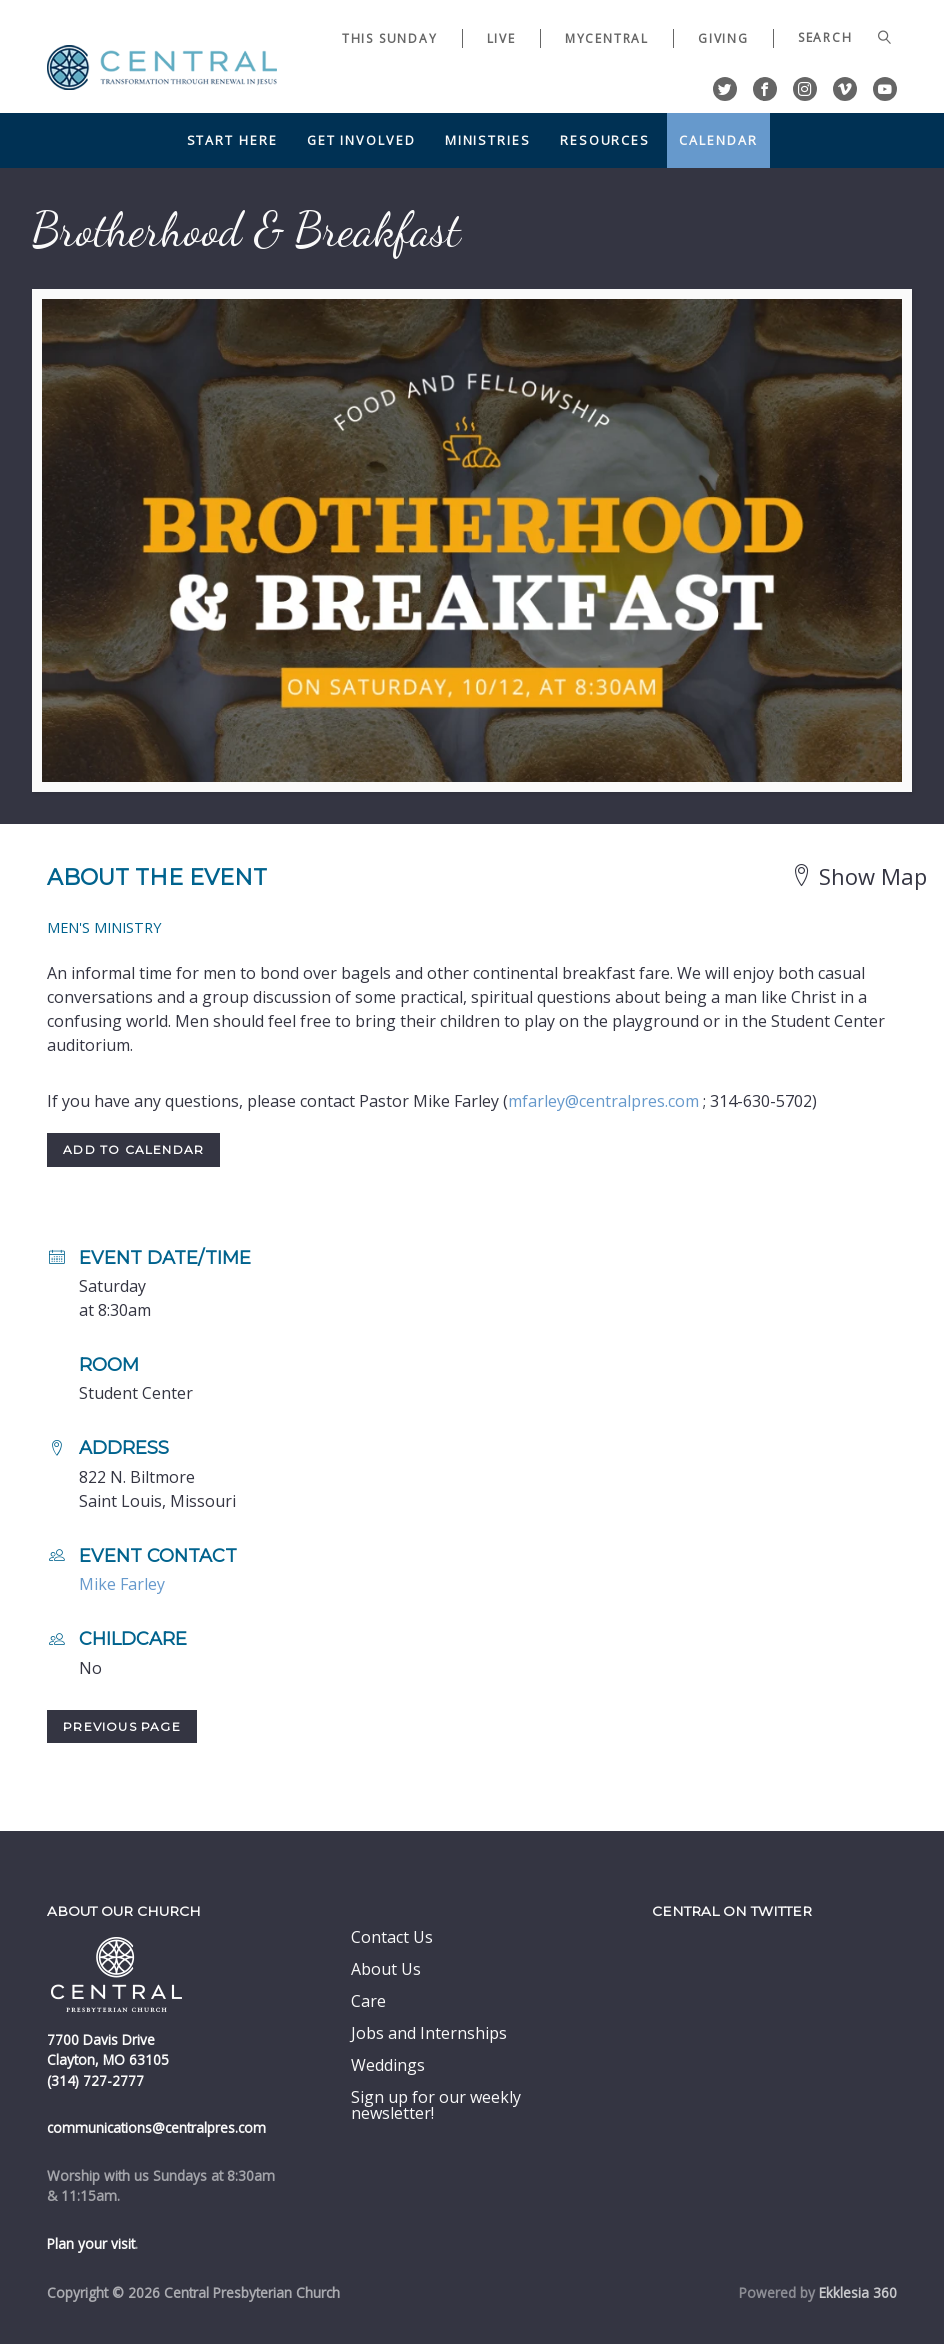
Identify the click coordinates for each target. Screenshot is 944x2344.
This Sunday (390, 38)
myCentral (607, 38)
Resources (605, 140)
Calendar (718, 140)
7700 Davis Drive (101, 2039)
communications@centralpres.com (156, 2127)
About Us (386, 1969)
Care (368, 2001)
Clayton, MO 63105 (108, 2059)
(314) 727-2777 (95, 2080)
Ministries (488, 140)
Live (501, 38)
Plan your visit (91, 2243)
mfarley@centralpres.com (603, 1101)
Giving (723, 38)
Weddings (388, 2065)
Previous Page (122, 1726)
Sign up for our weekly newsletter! (436, 2105)
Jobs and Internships (429, 2033)
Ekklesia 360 (858, 2292)
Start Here (232, 140)
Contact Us (392, 1937)
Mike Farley (122, 1584)
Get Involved (361, 140)
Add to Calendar (133, 1149)
